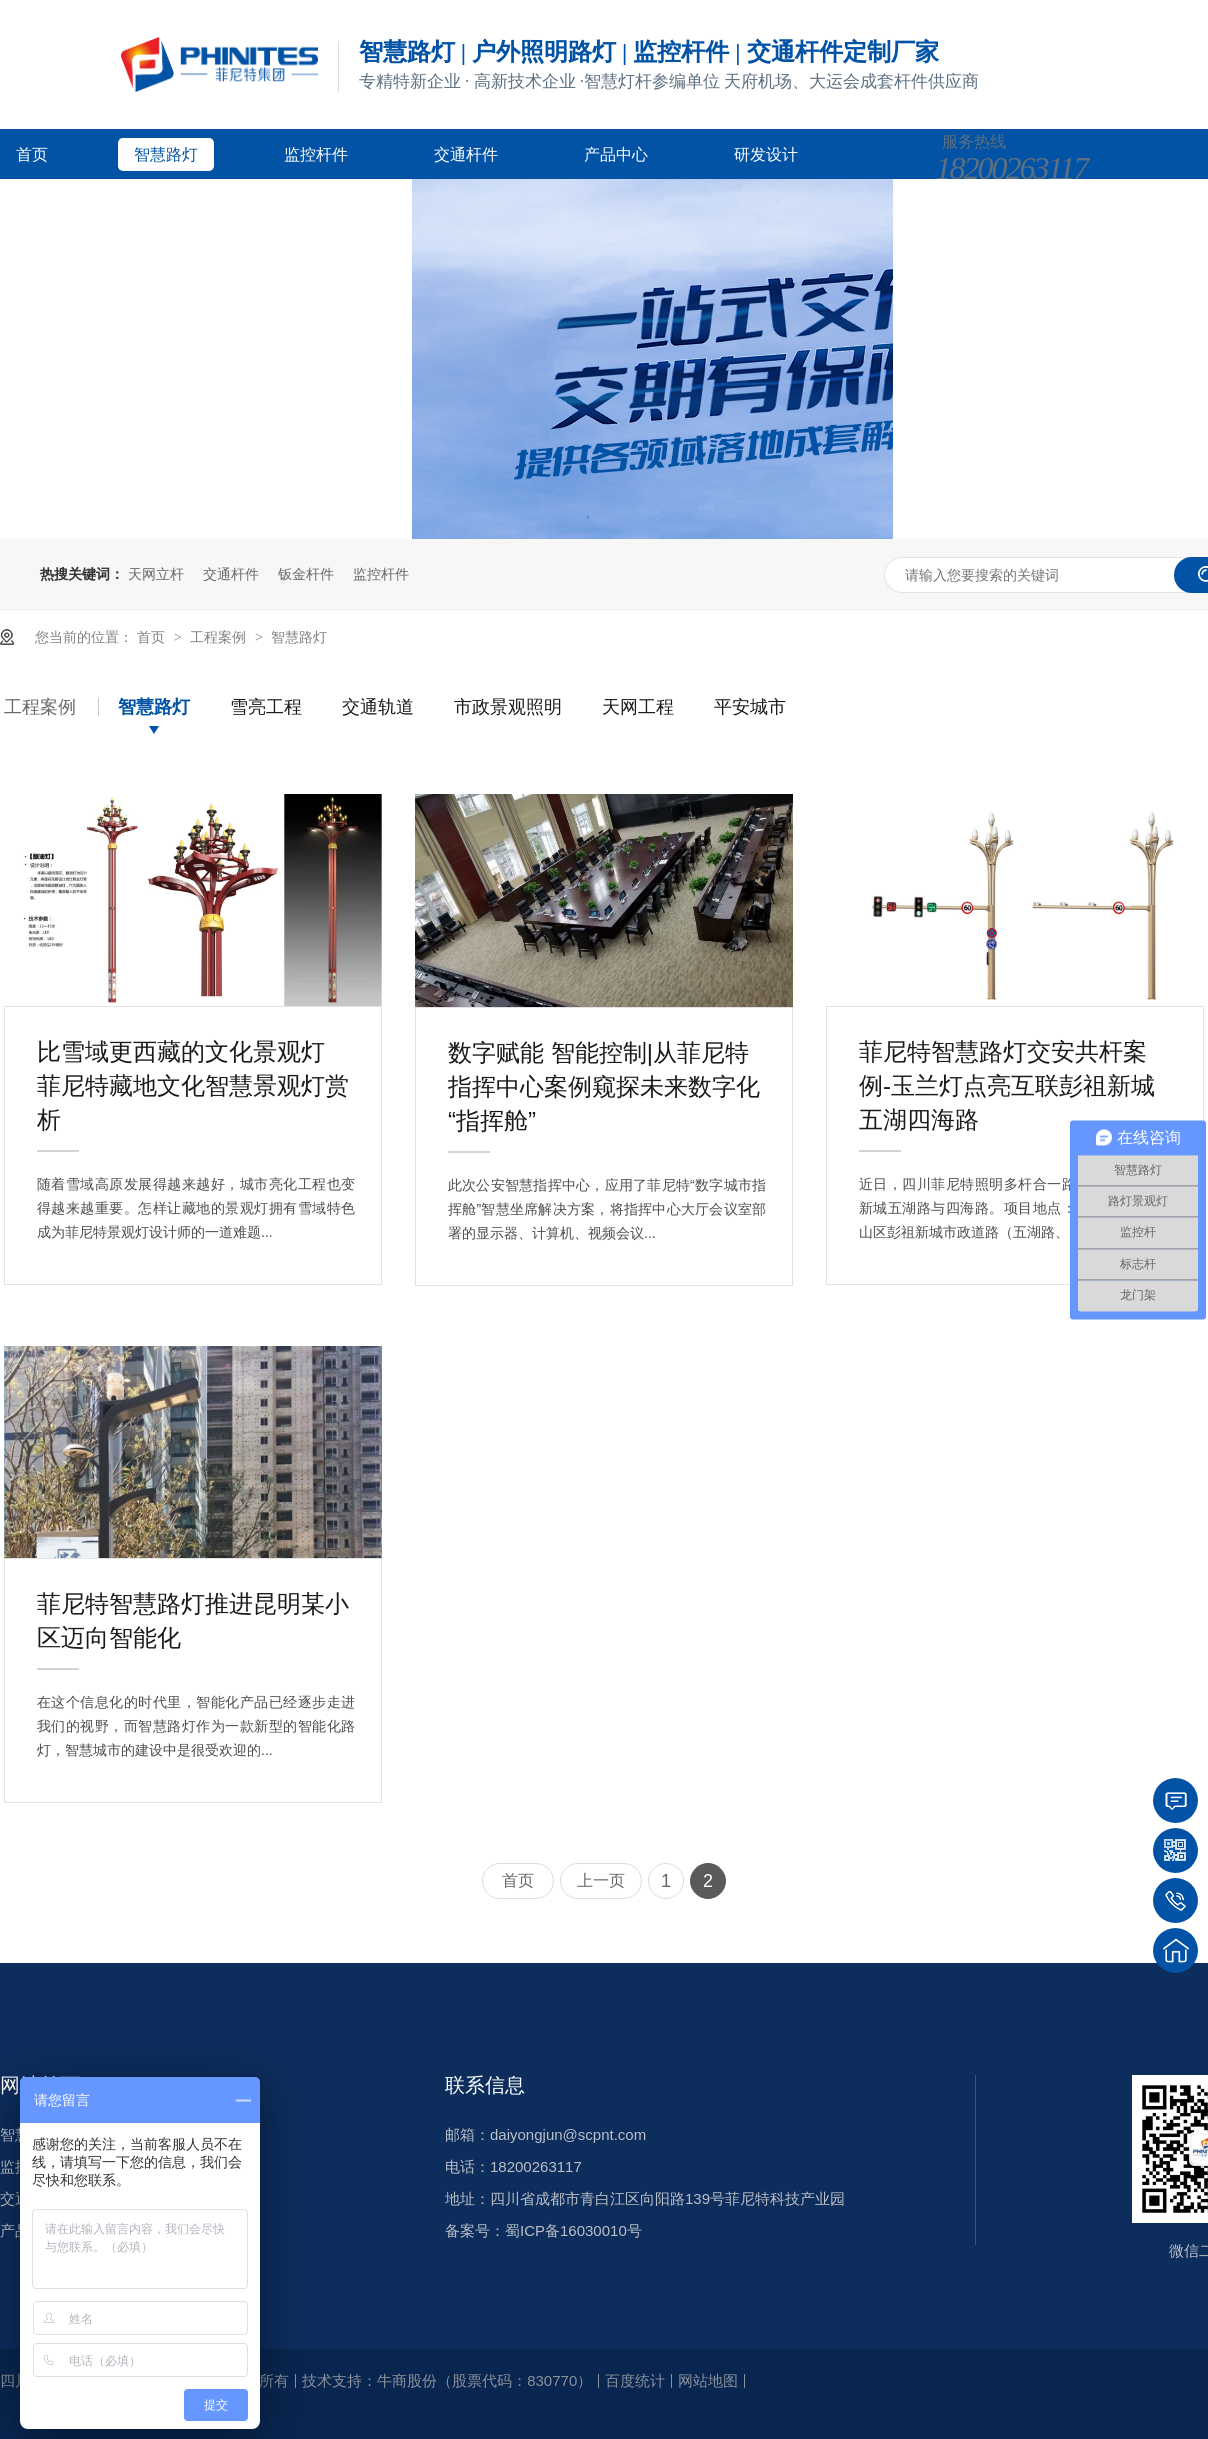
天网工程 (638, 707)
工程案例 (220, 637)
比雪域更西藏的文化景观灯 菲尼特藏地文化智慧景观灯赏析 (193, 1056)
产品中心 (616, 154)
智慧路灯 (166, 154)
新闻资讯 (198, 204)
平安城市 (750, 707)
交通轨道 (378, 707)
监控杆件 (316, 154)
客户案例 (48, 204)
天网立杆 (156, 574)
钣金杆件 (306, 574)
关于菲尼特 (356, 204)
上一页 (601, 1880)
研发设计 (766, 154)
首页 (32, 154)
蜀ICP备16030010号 (573, 2230)
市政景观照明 (508, 707)
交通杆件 (466, 154)
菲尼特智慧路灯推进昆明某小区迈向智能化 (193, 1608)
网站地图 (708, 2380)
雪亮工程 (266, 707)
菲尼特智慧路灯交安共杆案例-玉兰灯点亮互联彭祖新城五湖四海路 (1007, 1056)
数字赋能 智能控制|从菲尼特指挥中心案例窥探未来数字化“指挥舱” (604, 1057)
